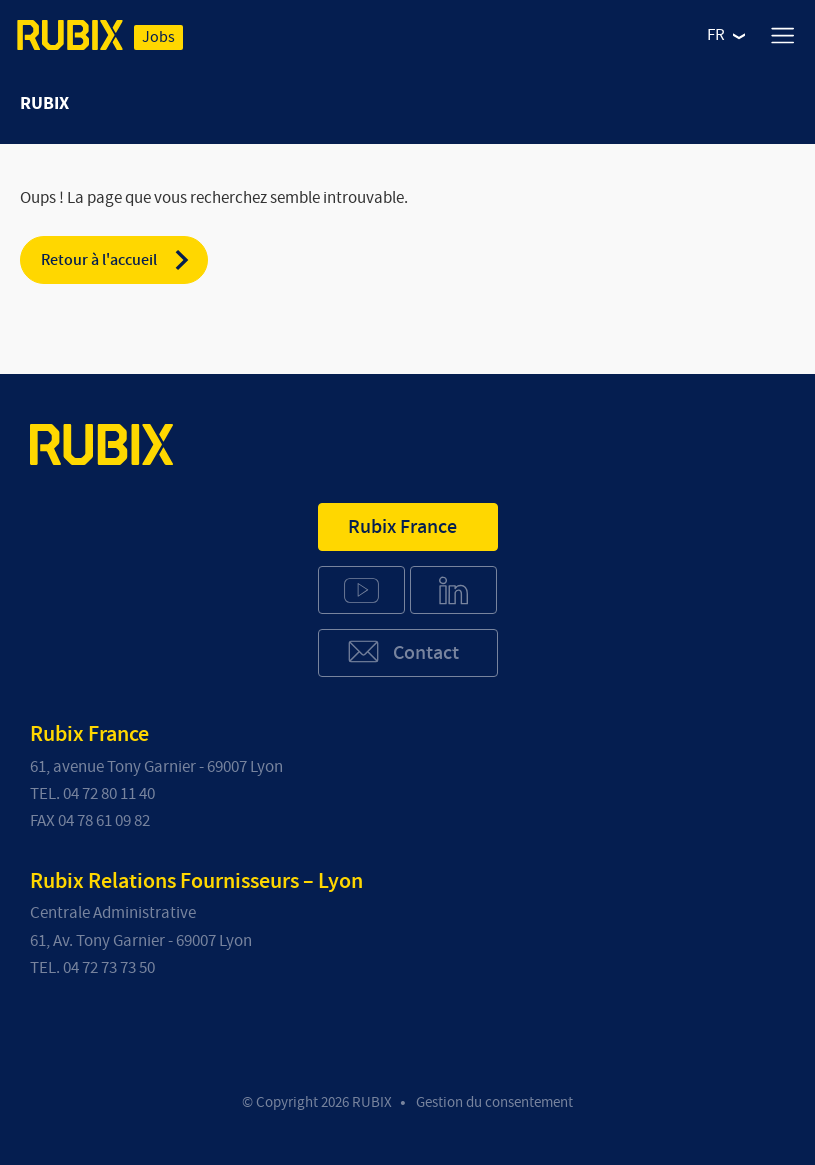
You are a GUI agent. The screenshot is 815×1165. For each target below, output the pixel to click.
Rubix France (402, 527)
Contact (402, 651)
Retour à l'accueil (116, 260)
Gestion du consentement (494, 1102)
